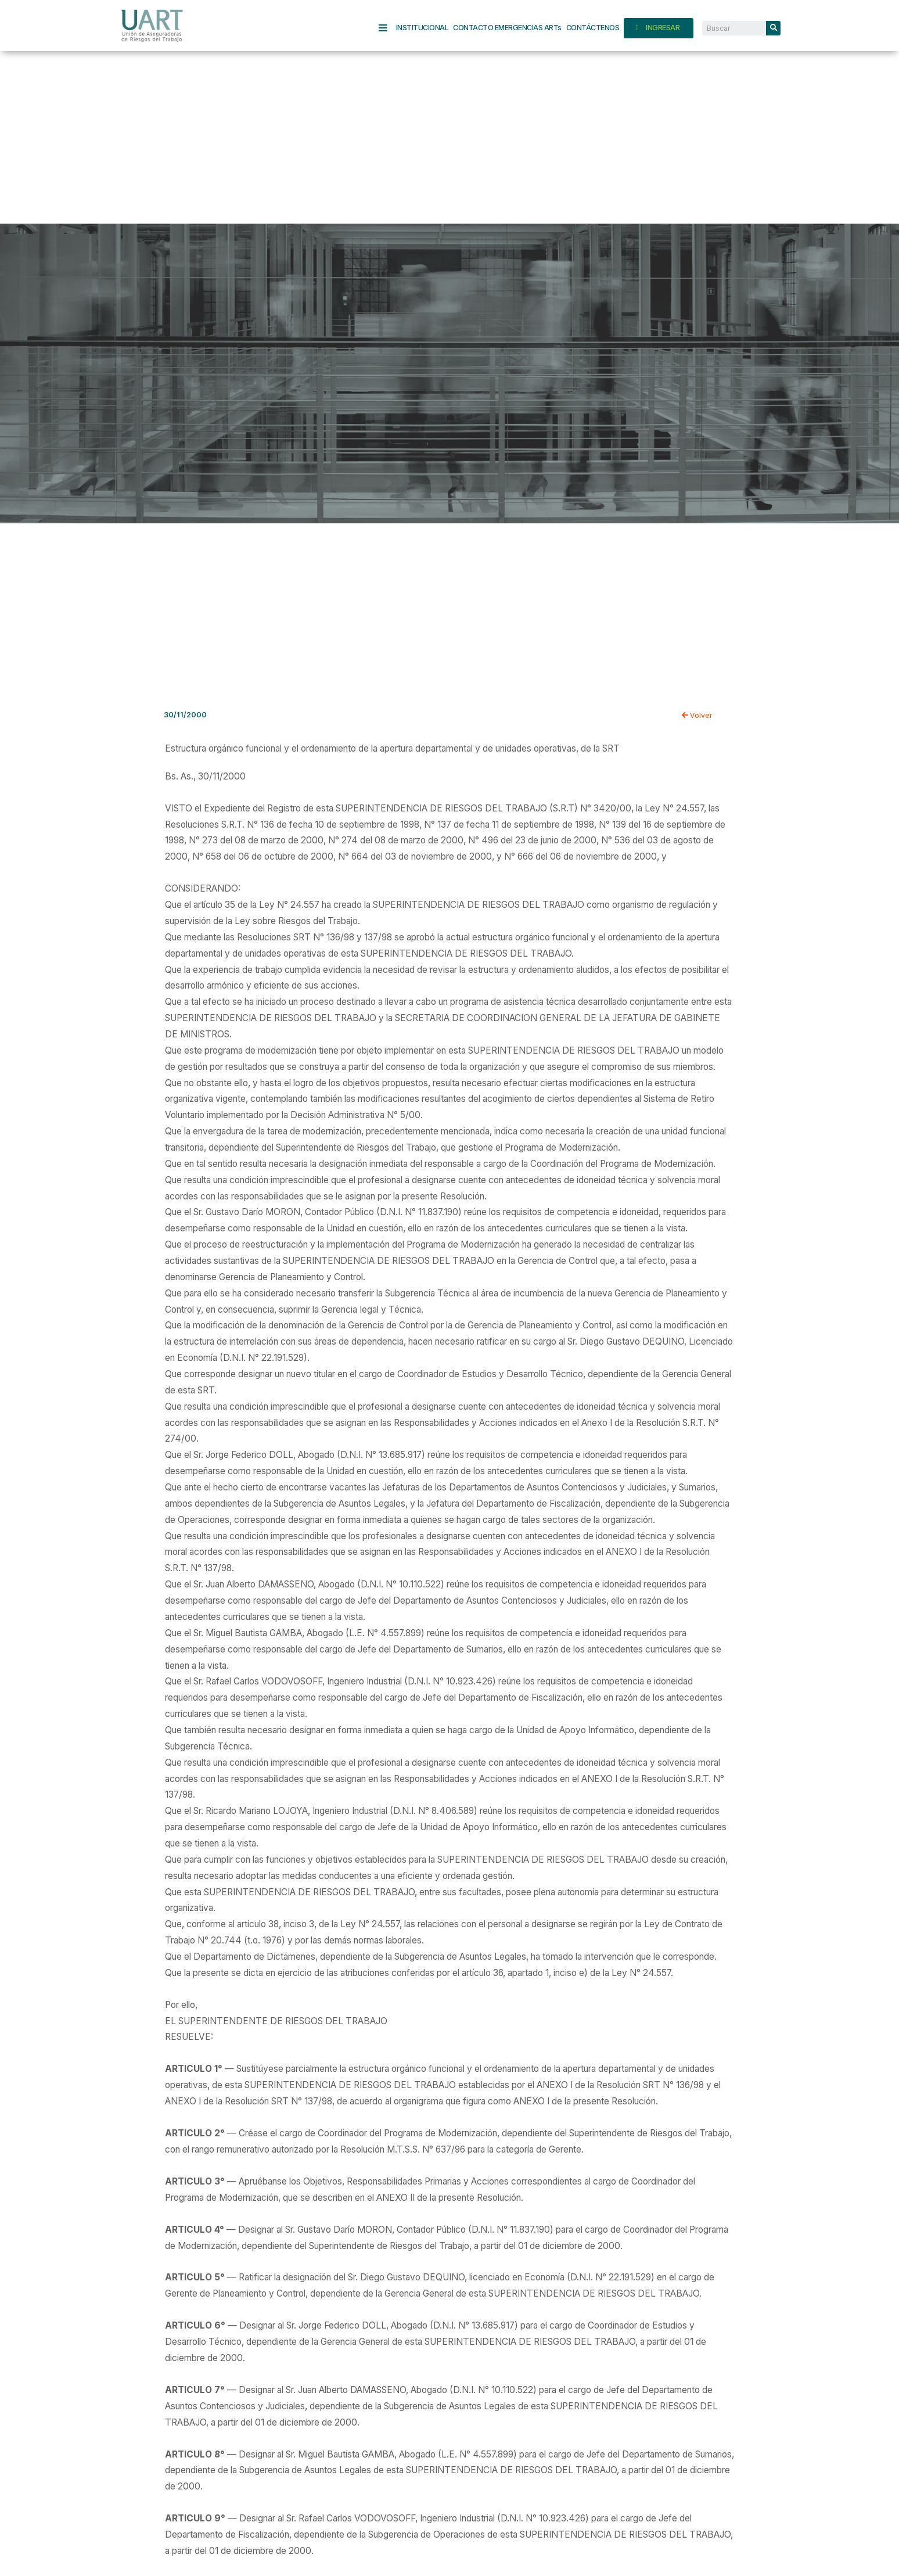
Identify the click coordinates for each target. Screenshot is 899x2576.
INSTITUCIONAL (422, 27)
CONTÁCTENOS (593, 27)
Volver (697, 715)
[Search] (773, 28)
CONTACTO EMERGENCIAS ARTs (507, 27)
